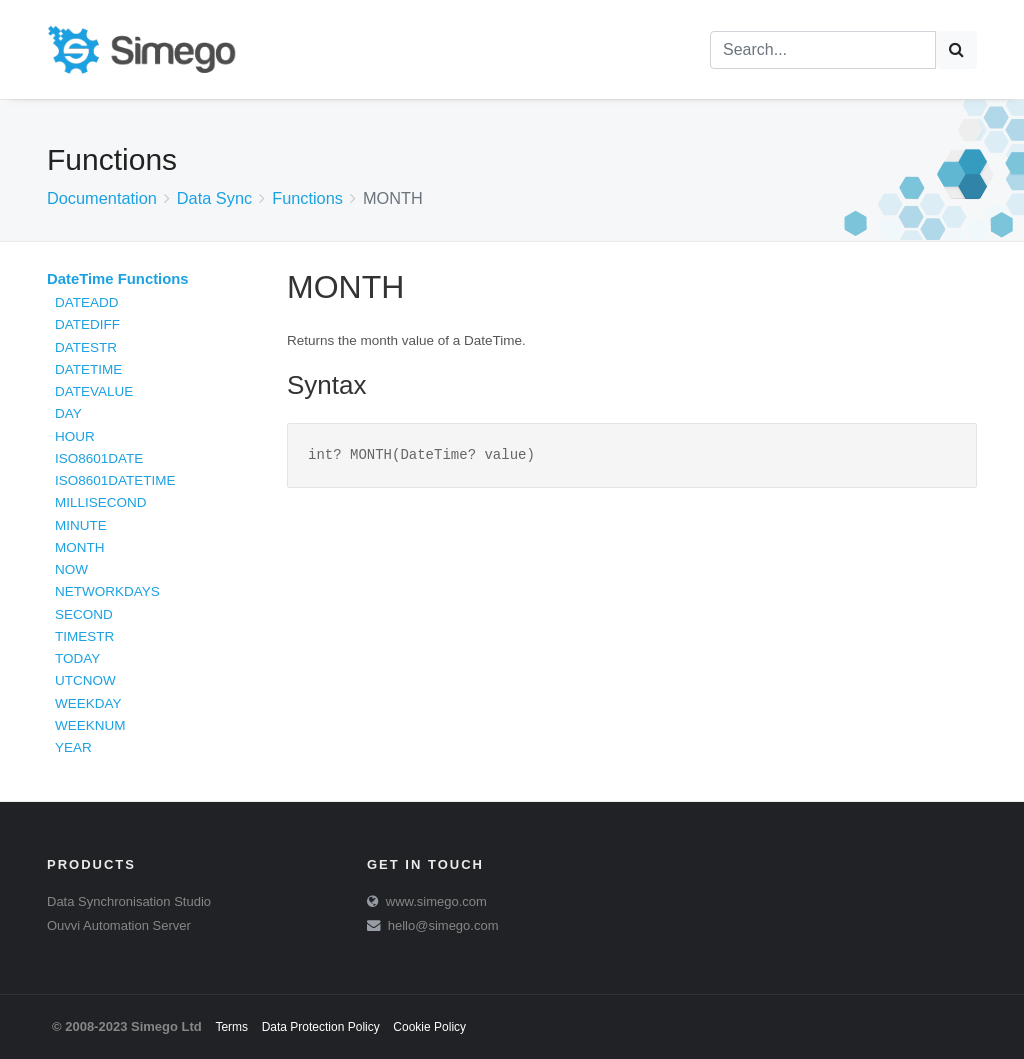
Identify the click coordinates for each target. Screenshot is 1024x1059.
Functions (307, 198)
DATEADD (87, 302)
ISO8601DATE (99, 458)
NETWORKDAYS (107, 591)
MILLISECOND (101, 502)
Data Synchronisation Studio (129, 901)
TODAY (77, 658)
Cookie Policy (429, 1027)
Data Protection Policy (321, 1027)
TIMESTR (84, 636)
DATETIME (88, 369)
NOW (71, 569)
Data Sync (214, 198)
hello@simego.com (443, 925)
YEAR (73, 747)
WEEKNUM (90, 725)
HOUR (75, 436)
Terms (231, 1027)
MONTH (80, 547)
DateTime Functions (118, 279)
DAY (68, 413)
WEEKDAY (88, 703)
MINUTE (81, 525)
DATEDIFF (87, 324)
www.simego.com (436, 901)
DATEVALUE (94, 391)
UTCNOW (85, 680)
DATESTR (86, 347)
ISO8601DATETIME (115, 480)
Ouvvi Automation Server (119, 925)
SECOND (84, 614)
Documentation (102, 198)
